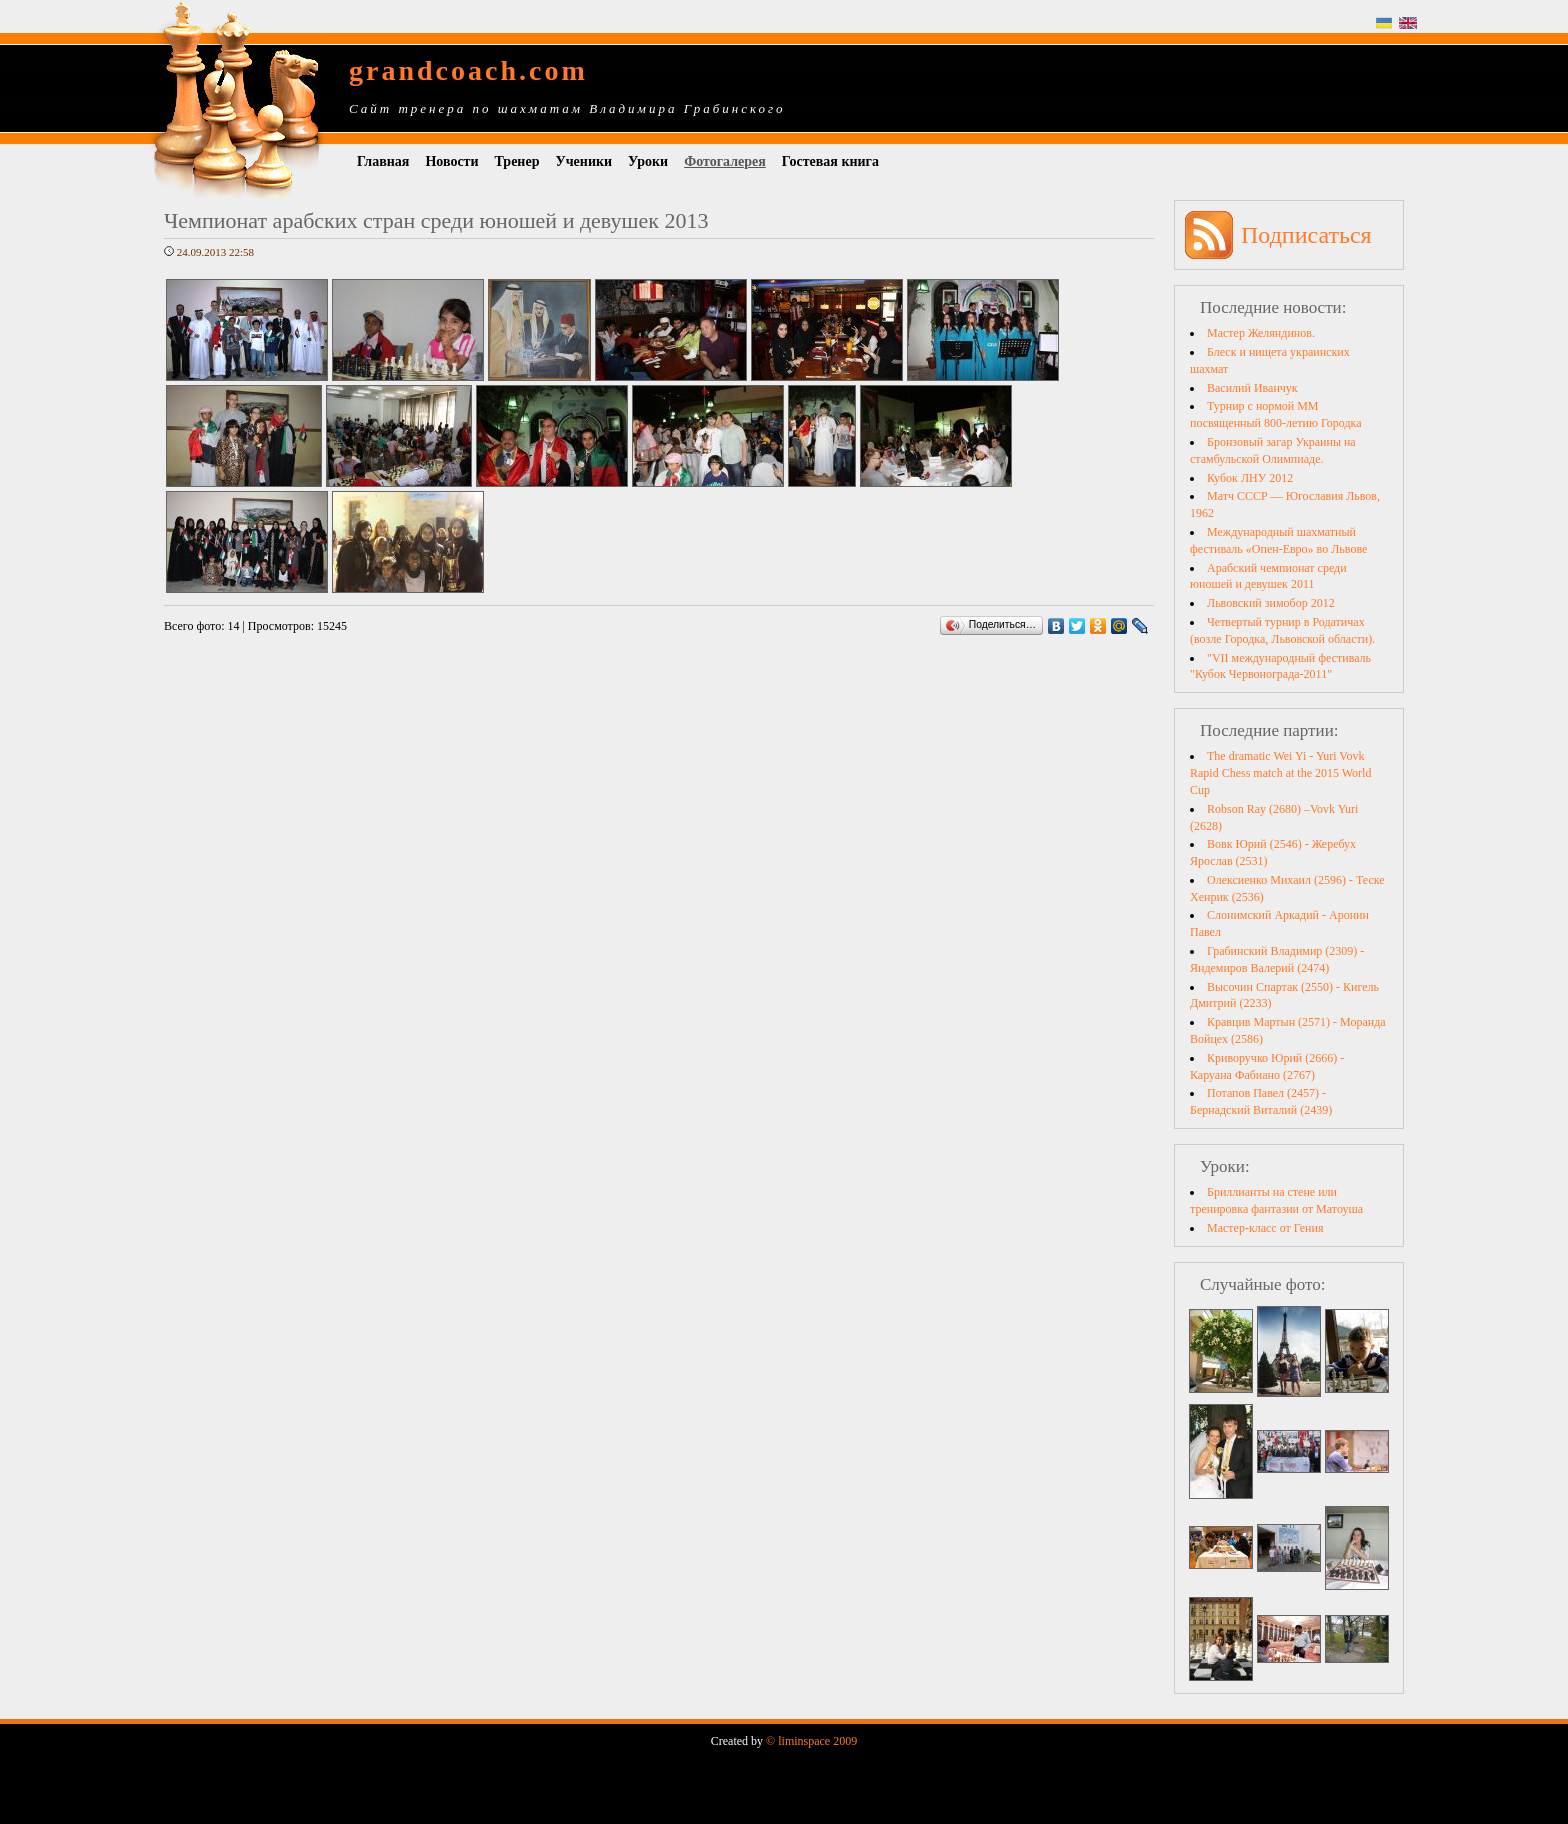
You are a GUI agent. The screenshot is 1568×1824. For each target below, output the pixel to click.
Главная (383, 161)
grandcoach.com (468, 70)
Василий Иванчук (1252, 388)
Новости (451, 161)
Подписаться (1306, 235)
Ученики (583, 161)
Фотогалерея (725, 161)
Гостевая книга (830, 161)
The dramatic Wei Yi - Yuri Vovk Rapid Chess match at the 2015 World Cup (1280, 773)
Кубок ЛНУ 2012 (1250, 478)
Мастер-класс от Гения (1265, 1228)
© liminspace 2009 (811, 1741)
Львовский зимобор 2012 (1271, 603)
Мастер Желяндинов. (1261, 333)
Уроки (648, 161)
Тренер (517, 161)
